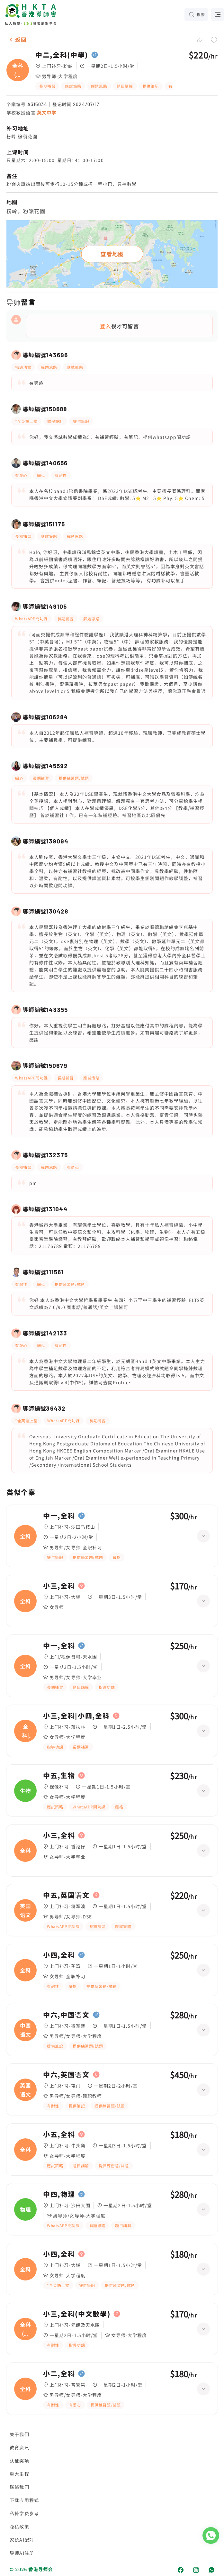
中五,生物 (59, 1775)
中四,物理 (59, 2194)
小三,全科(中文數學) (76, 2313)
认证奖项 (19, 2460)
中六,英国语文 (66, 2074)
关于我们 (19, 2434)
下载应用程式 (24, 2500)
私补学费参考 (24, 2513)
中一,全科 (59, 1515)
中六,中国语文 (66, 2014)
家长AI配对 (22, 2539)
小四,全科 (59, 1955)
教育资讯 (19, 2447)
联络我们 (19, 2487)
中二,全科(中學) (61, 54)
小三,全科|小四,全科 (76, 1715)
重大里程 (19, 2474)
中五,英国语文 (66, 1895)
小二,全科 (59, 2373)
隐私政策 (19, 2526)
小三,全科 (59, 1585)
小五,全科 (59, 2134)
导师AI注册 (22, 2553)
